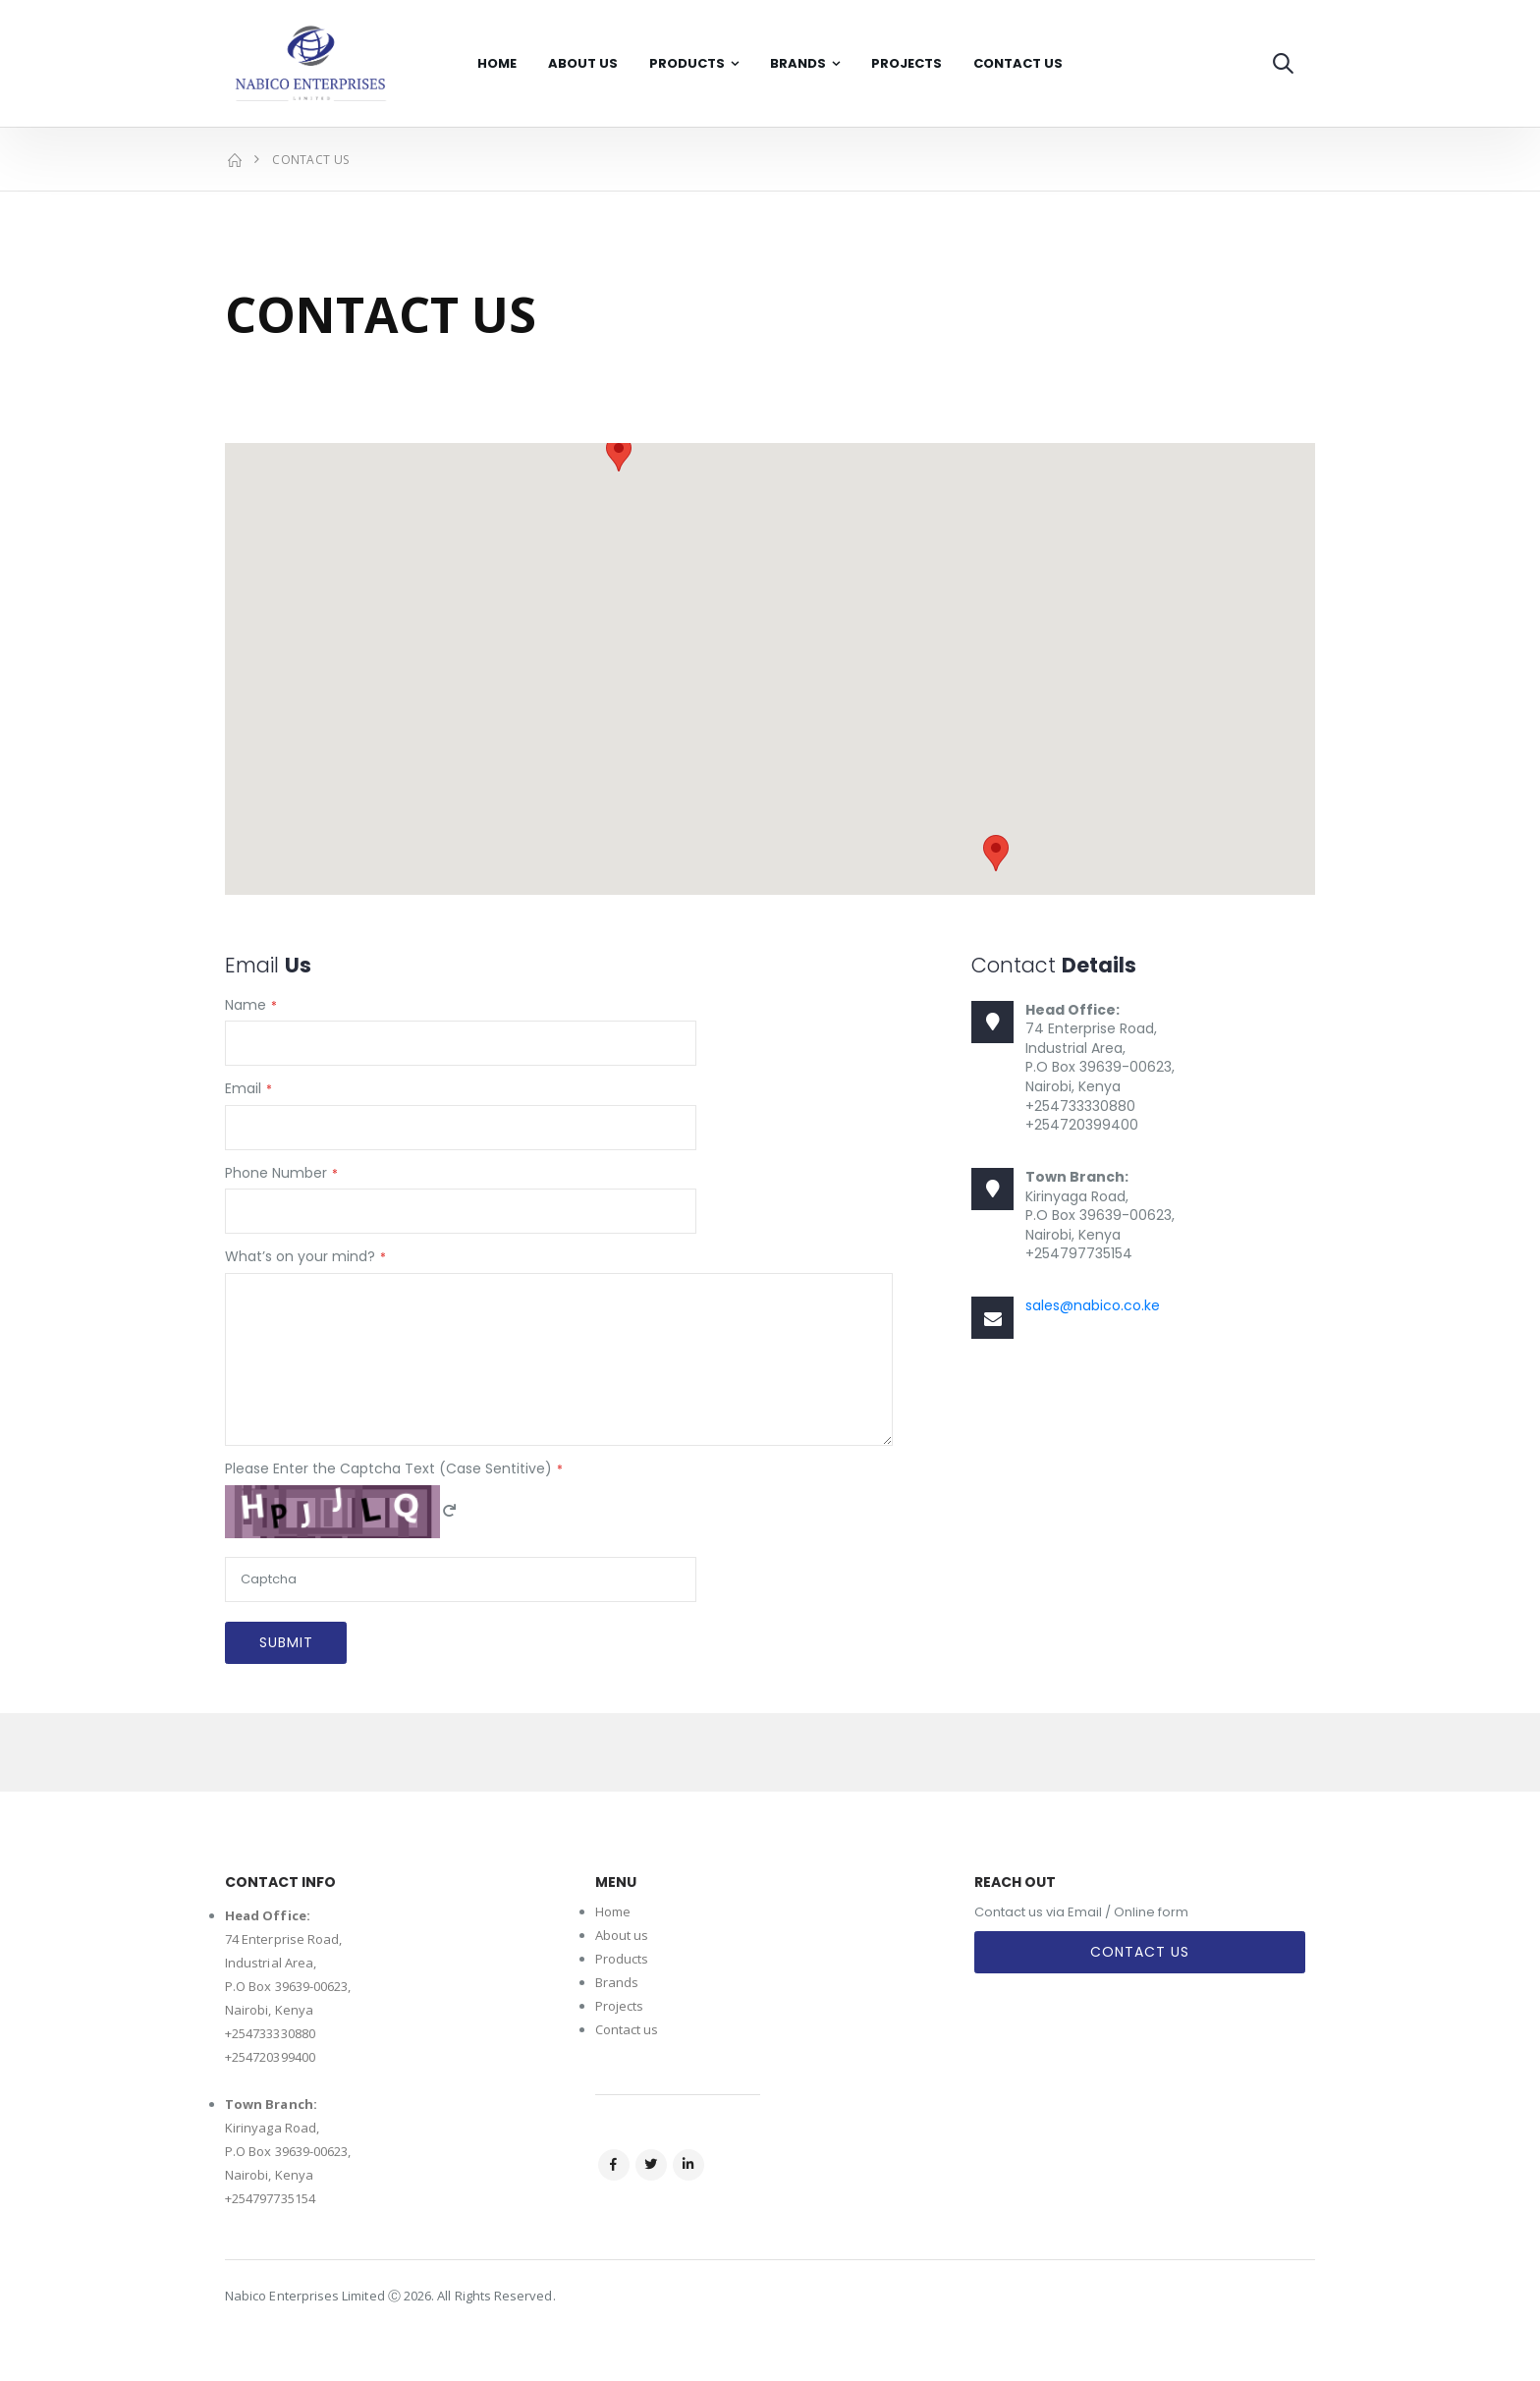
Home (497, 63)
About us (622, 1935)
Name (245, 1005)
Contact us (627, 2029)
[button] (1283, 63)
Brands (798, 63)
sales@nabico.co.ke (1092, 1305)
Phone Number (276, 1173)
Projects (906, 63)
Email (243, 1089)
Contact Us (1018, 63)
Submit (286, 1642)
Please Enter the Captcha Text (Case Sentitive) (388, 1469)
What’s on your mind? (300, 1256)
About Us (583, 63)
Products (687, 63)
